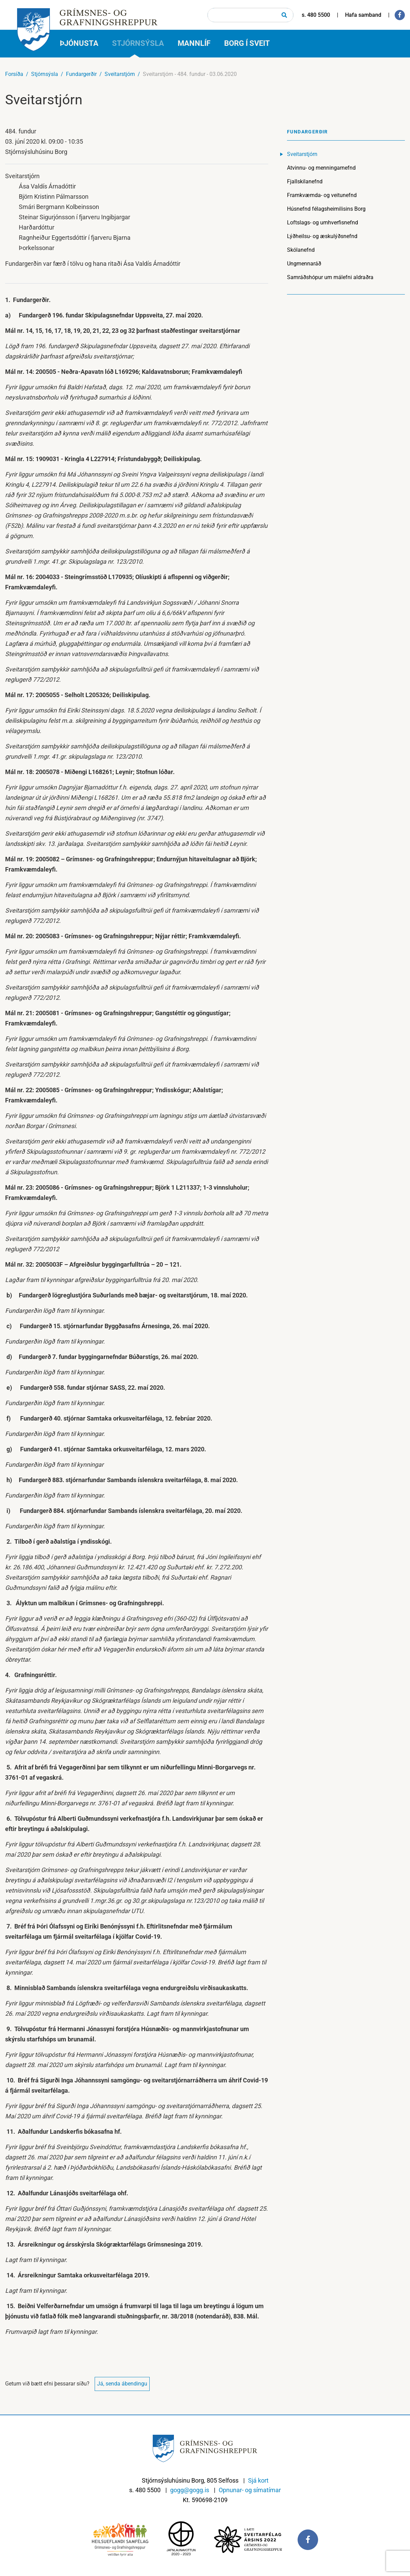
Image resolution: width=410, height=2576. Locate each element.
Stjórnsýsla (44, 74)
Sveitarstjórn (120, 74)
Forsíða (14, 74)
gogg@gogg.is (189, 2490)
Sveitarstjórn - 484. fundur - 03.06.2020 (190, 74)
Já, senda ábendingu (122, 2383)
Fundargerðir (81, 74)
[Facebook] (400, 15)
